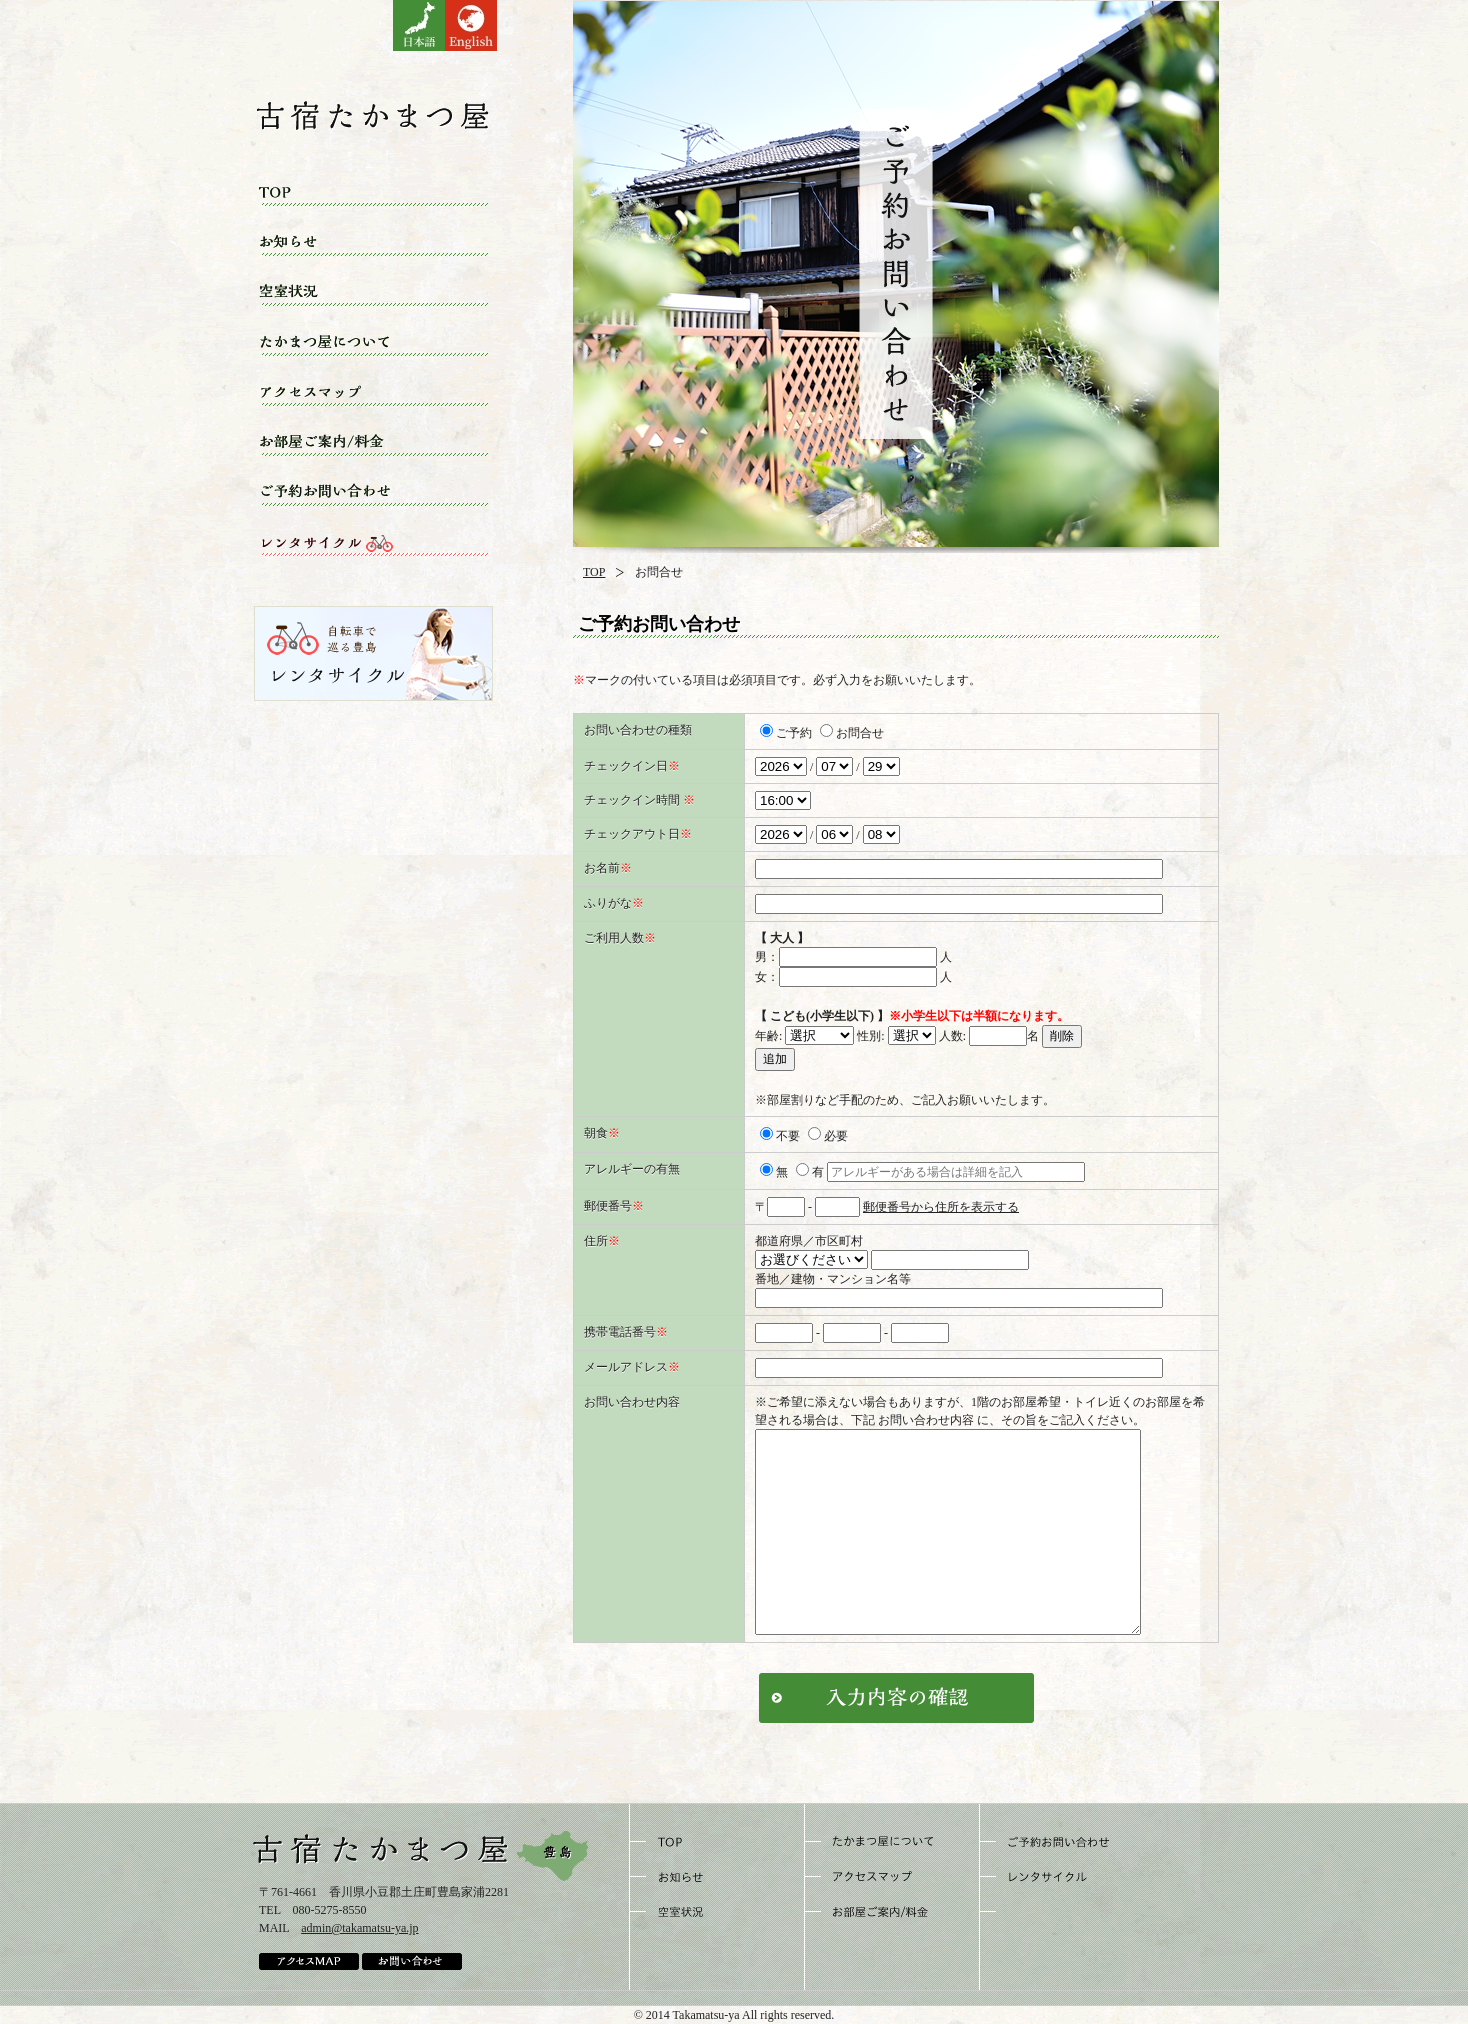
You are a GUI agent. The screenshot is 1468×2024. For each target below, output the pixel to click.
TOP (594, 572)
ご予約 (786, 733)
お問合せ (852, 733)
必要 (828, 1136)
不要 (780, 1136)
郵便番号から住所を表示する (941, 1207)
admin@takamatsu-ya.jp (359, 1928)
